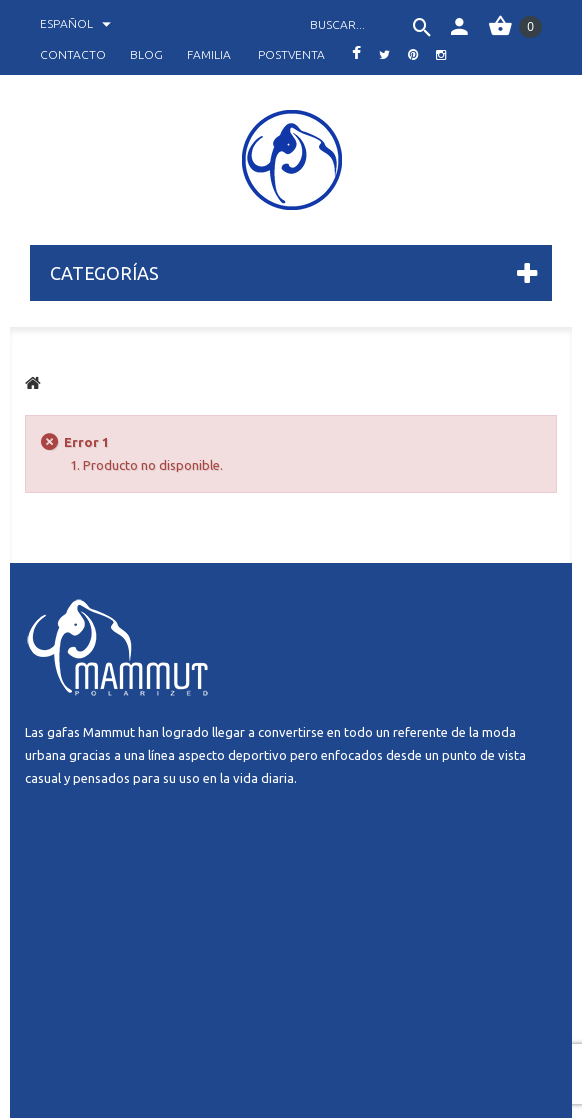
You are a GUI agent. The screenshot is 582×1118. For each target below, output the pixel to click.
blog (146, 54)
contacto (73, 54)
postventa (291, 54)
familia (209, 54)
